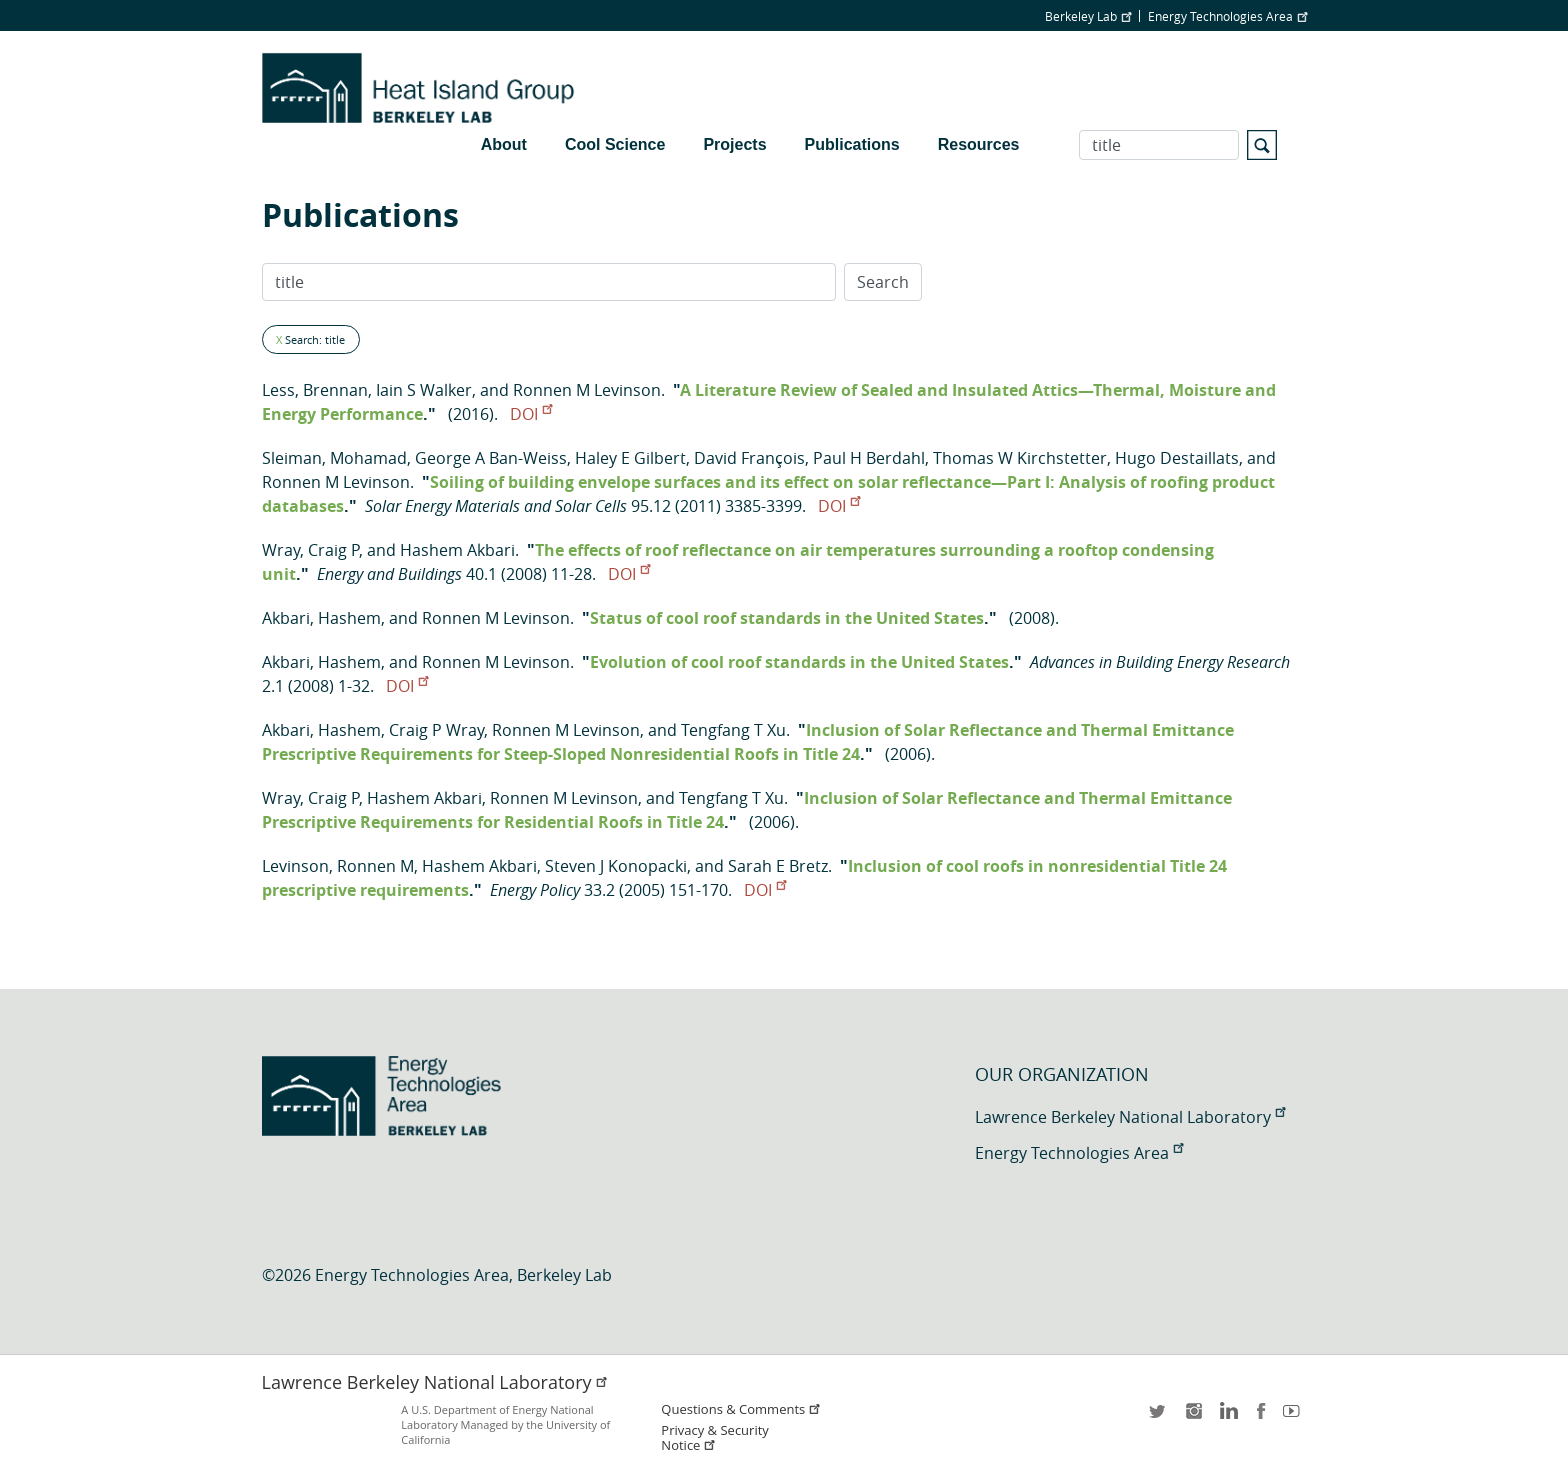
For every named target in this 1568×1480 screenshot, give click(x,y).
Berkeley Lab (1088, 16)
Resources (979, 144)
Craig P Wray (436, 730)
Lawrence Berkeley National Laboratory (1130, 1117)
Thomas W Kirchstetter (1020, 458)
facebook (1261, 1417)
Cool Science (615, 144)
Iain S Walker (424, 390)
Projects (734, 144)
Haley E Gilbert (630, 458)
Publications (852, 144)
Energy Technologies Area (1227, 16)
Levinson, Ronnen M (338, 866)
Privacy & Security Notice (714, 1438)
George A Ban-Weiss (491, 458)
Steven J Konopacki (616, 866)
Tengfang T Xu (733, 730)
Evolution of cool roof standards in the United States (799, 662)
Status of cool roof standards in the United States (787, 618)
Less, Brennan (315, 390)
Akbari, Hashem (321, 618)
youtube (1295, 1417)
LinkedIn (1227, 1417)
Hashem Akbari (457, 550)
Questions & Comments (741, 1409)
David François (749, 458)
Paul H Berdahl (869, 458)
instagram (1193, 1417)
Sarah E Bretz (778, 866)
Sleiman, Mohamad (334, 458)
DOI (531, 414)
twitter (1159, 1417)
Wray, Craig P (310, 550)
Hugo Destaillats (1177, 458)
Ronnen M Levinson (587, 390)
